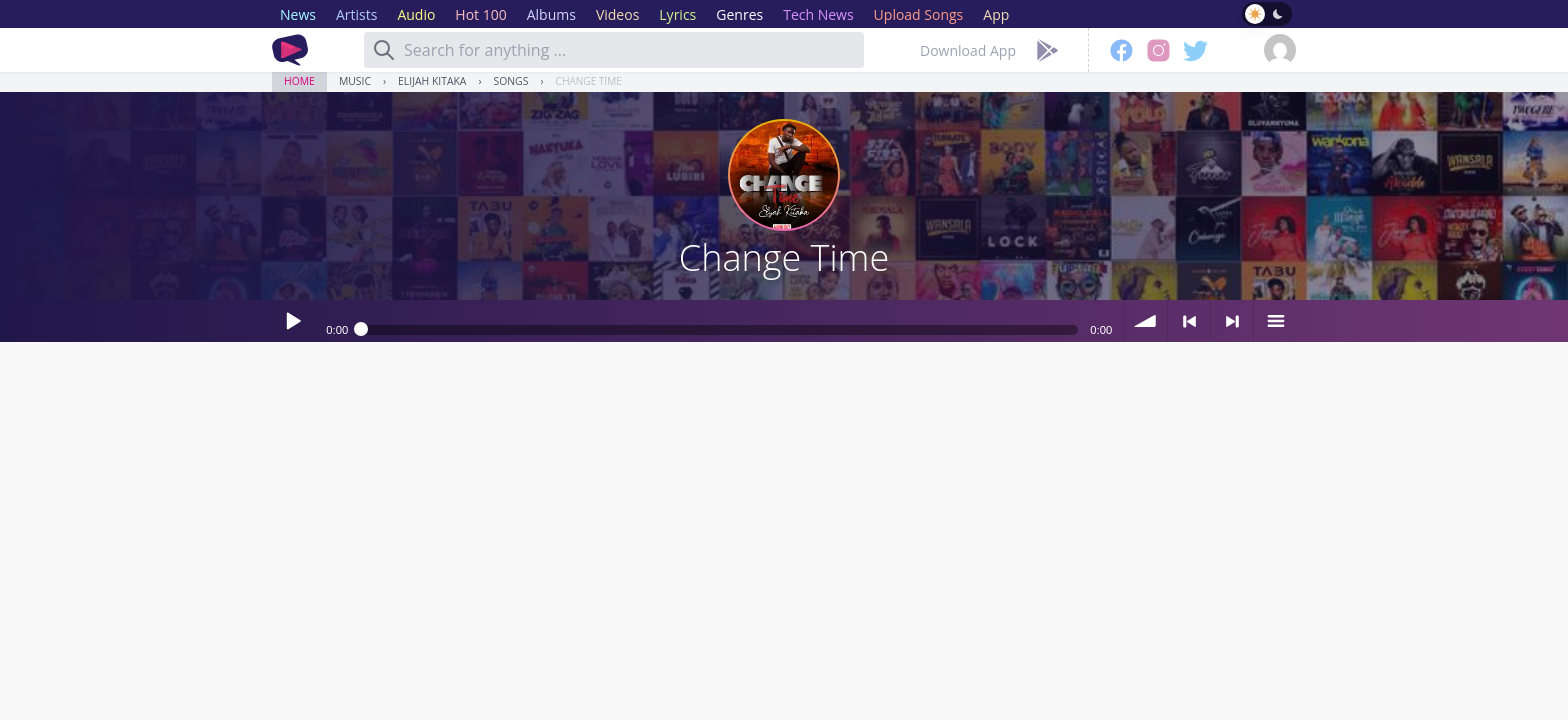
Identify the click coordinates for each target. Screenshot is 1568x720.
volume (1146, 321)
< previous (1189, 321)
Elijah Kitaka (432, 81)
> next (1232, 321)
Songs (511, 81)
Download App (968, 50)
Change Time (589, 81)
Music (355, 81)
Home (299, 81)
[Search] (384, 50)
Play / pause (293, 321)
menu (1275, 321)
